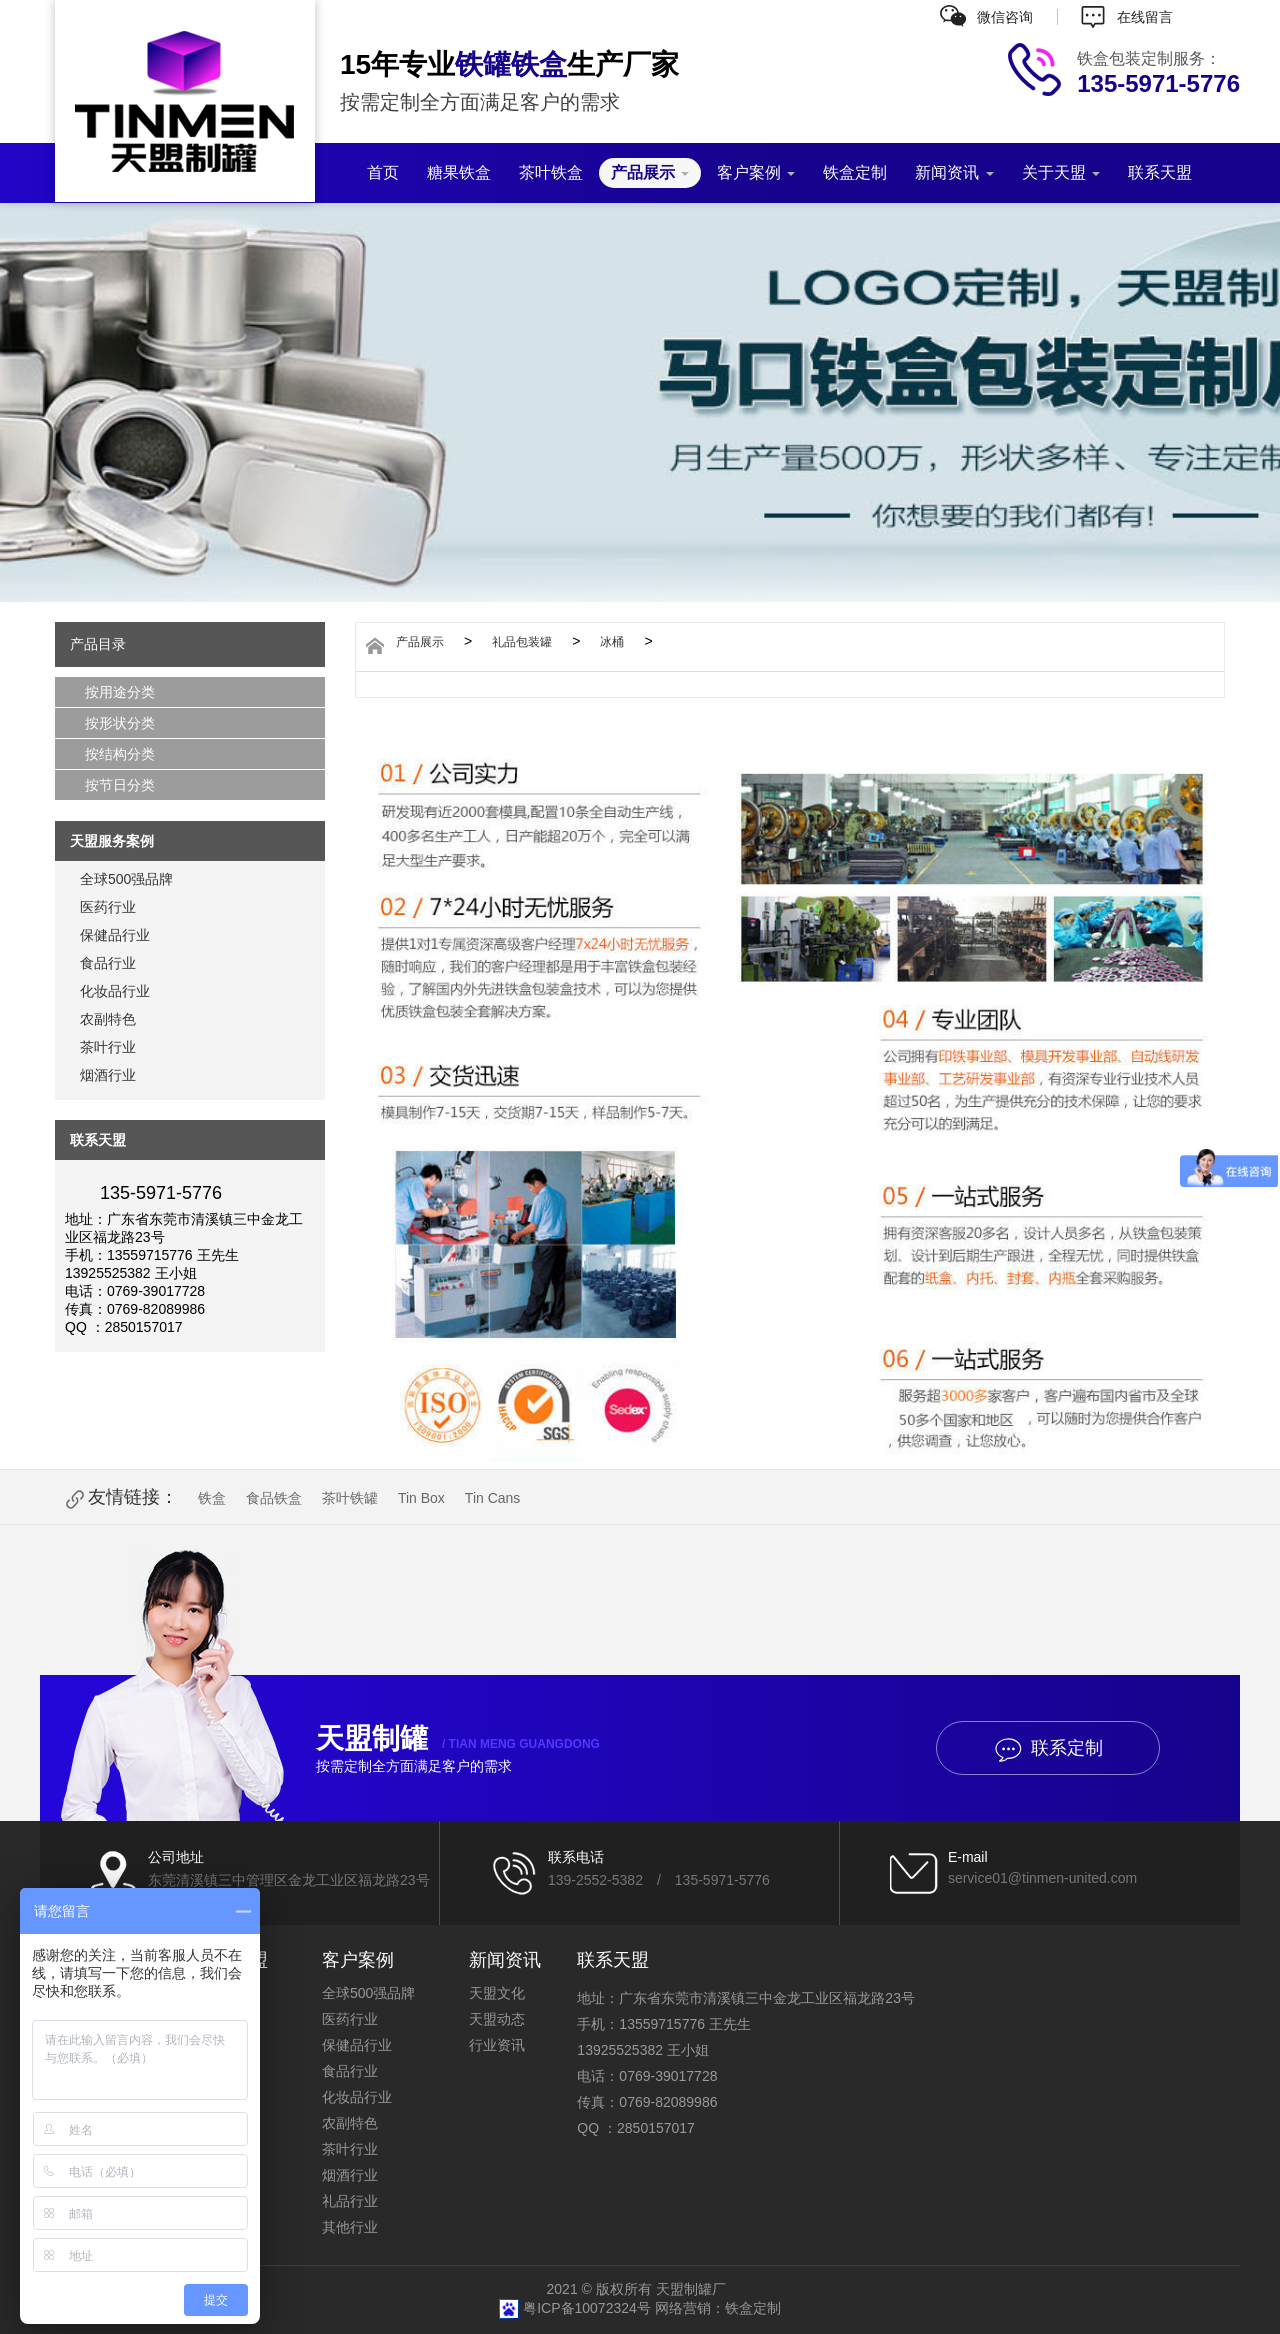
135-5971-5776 (722, 1880)
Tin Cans (493, 1498)
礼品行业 (350, 2201)
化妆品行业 (115, 991)
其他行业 (350, 2227)
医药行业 (108, 907)
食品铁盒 (274, 1498)
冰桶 (612, 642)
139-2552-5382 (595, 1880)
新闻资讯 (954, 172)
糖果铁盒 (459, 172)
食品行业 (108, 963)
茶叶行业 (108, 1047)
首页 (383, 172)
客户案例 (756, 172)
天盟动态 (497, 2019)
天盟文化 (497, 1993)
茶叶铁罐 (350, 1498)
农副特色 (108, 1019)
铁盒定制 (855, 172)
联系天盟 (1160, 172)
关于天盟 (1061, 172)
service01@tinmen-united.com (1042, 1878)
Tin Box (421, 1498)
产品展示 (650, 172)
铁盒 (212, 1498)
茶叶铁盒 (551, 172)
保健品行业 (115, 935)
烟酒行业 (108, 1075)
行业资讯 (497, 2045)
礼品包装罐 (522, 642)
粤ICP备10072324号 (589, 2308)
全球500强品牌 (126, 879)
